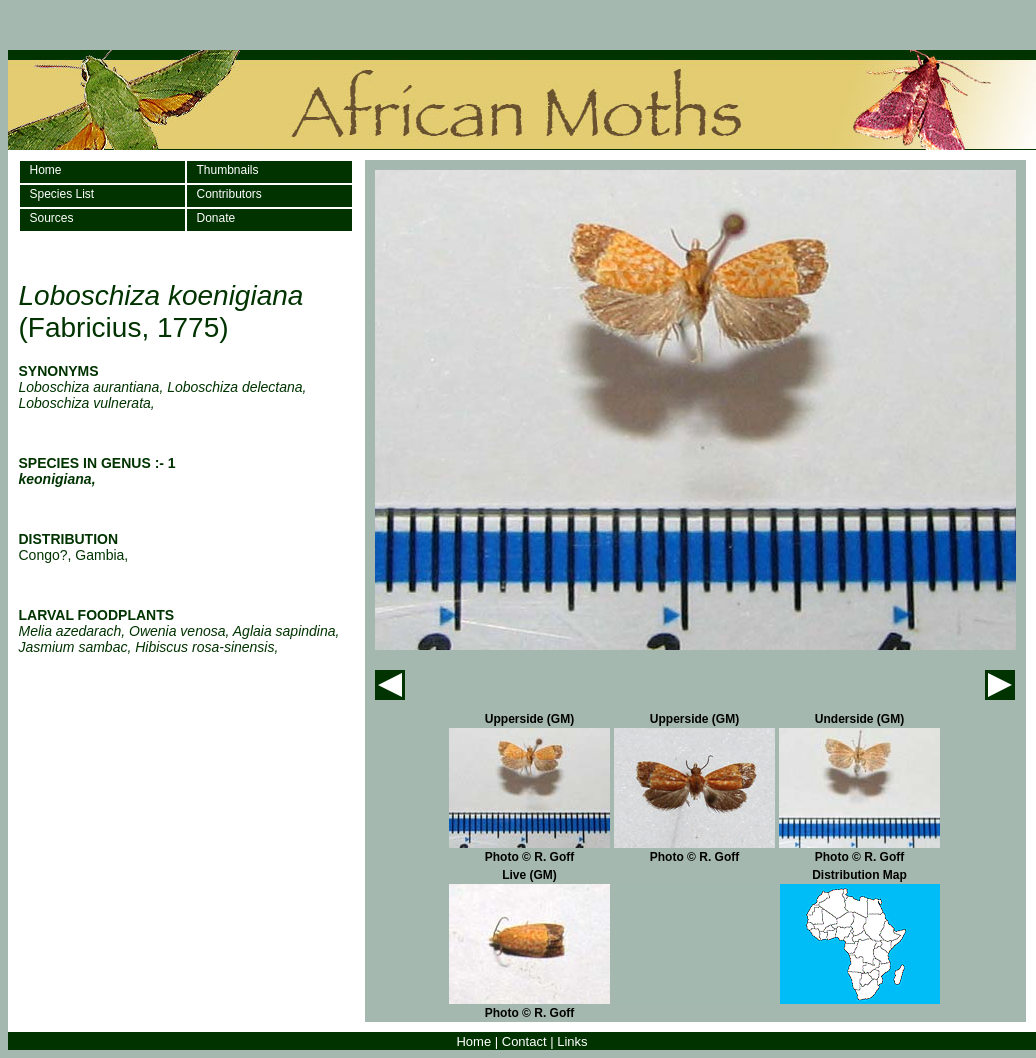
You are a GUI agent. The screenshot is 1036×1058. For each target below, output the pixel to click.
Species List (62, 194)
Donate (216, 218)
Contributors (229, 194)
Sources (52, 218)
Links (572, 1041)
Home (46, 170)
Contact (524, 1041)
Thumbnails (228, 170)
